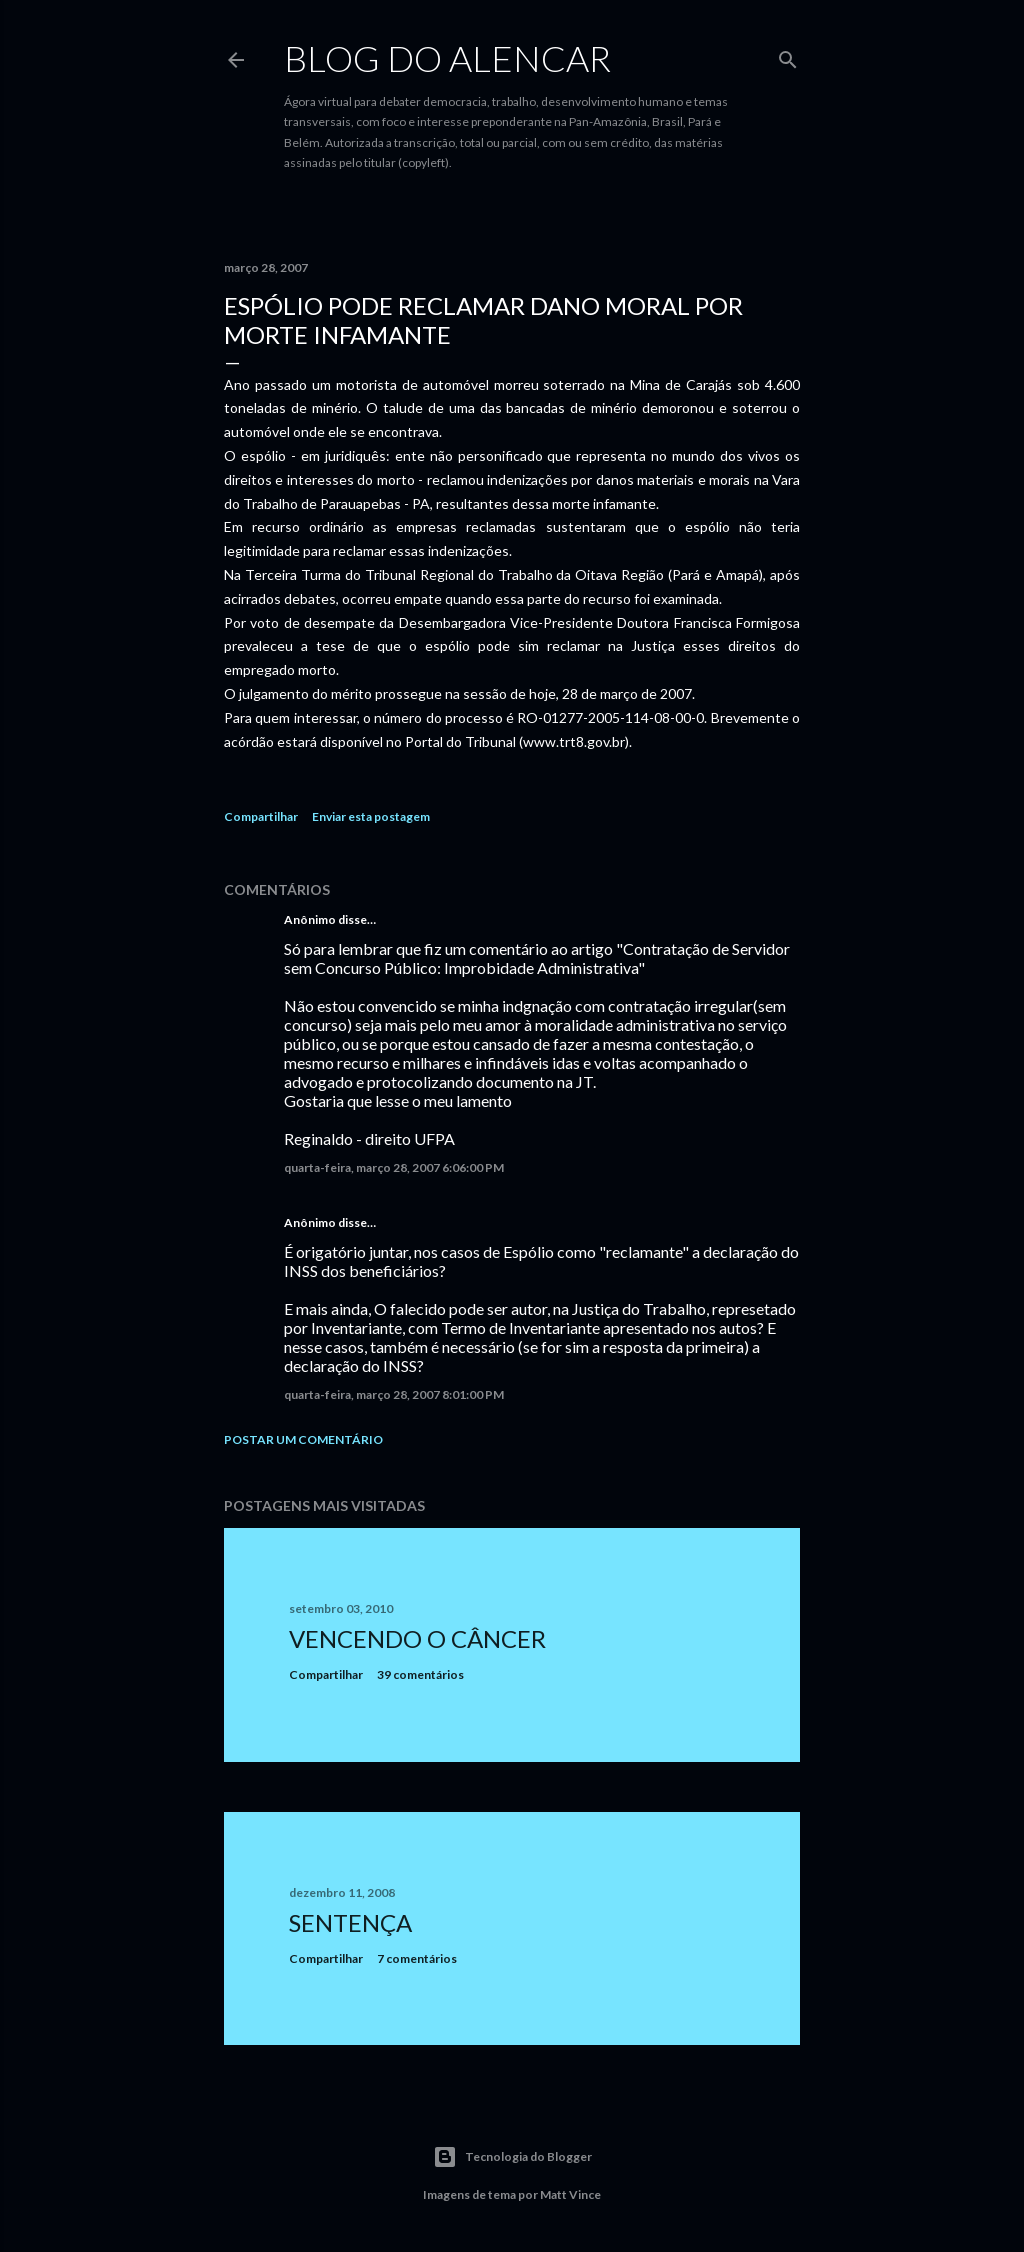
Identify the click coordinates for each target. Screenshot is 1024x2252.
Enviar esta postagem (371, 816)
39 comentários (420, 1674)
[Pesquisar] (788, 55)
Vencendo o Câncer (417, 1638)
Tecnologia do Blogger (512, 2157)
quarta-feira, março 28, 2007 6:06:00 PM (394, 1167)
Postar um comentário (303, 1439)
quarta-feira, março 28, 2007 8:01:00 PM (394, 1394)
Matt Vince (570, 2194)
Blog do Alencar (447, 58)
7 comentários (417, 1958)
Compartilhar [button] (261, 816)
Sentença (350, 1922)
